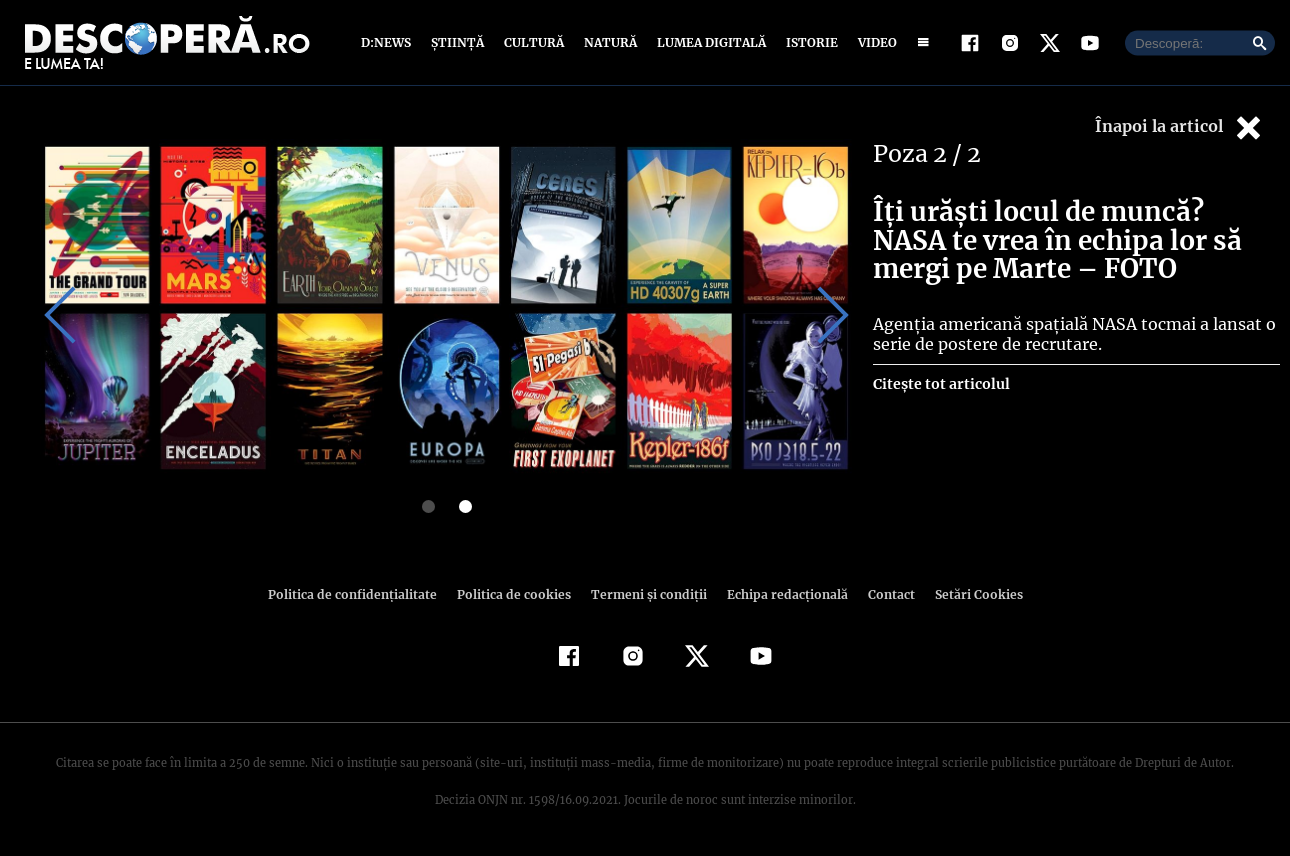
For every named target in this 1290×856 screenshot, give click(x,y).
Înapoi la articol (1180, 127)
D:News (389, 42)
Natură (608, 42)
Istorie (808, 42)
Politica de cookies (516, 594)
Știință (458, 42)
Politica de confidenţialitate (361, 594)
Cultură (533, 42)
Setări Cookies (968, 594)
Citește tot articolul (940, 384)
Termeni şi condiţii (646, 594)
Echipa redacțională (781, 594)
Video (873, 42)
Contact (883, 594)
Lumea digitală (708, 42)
